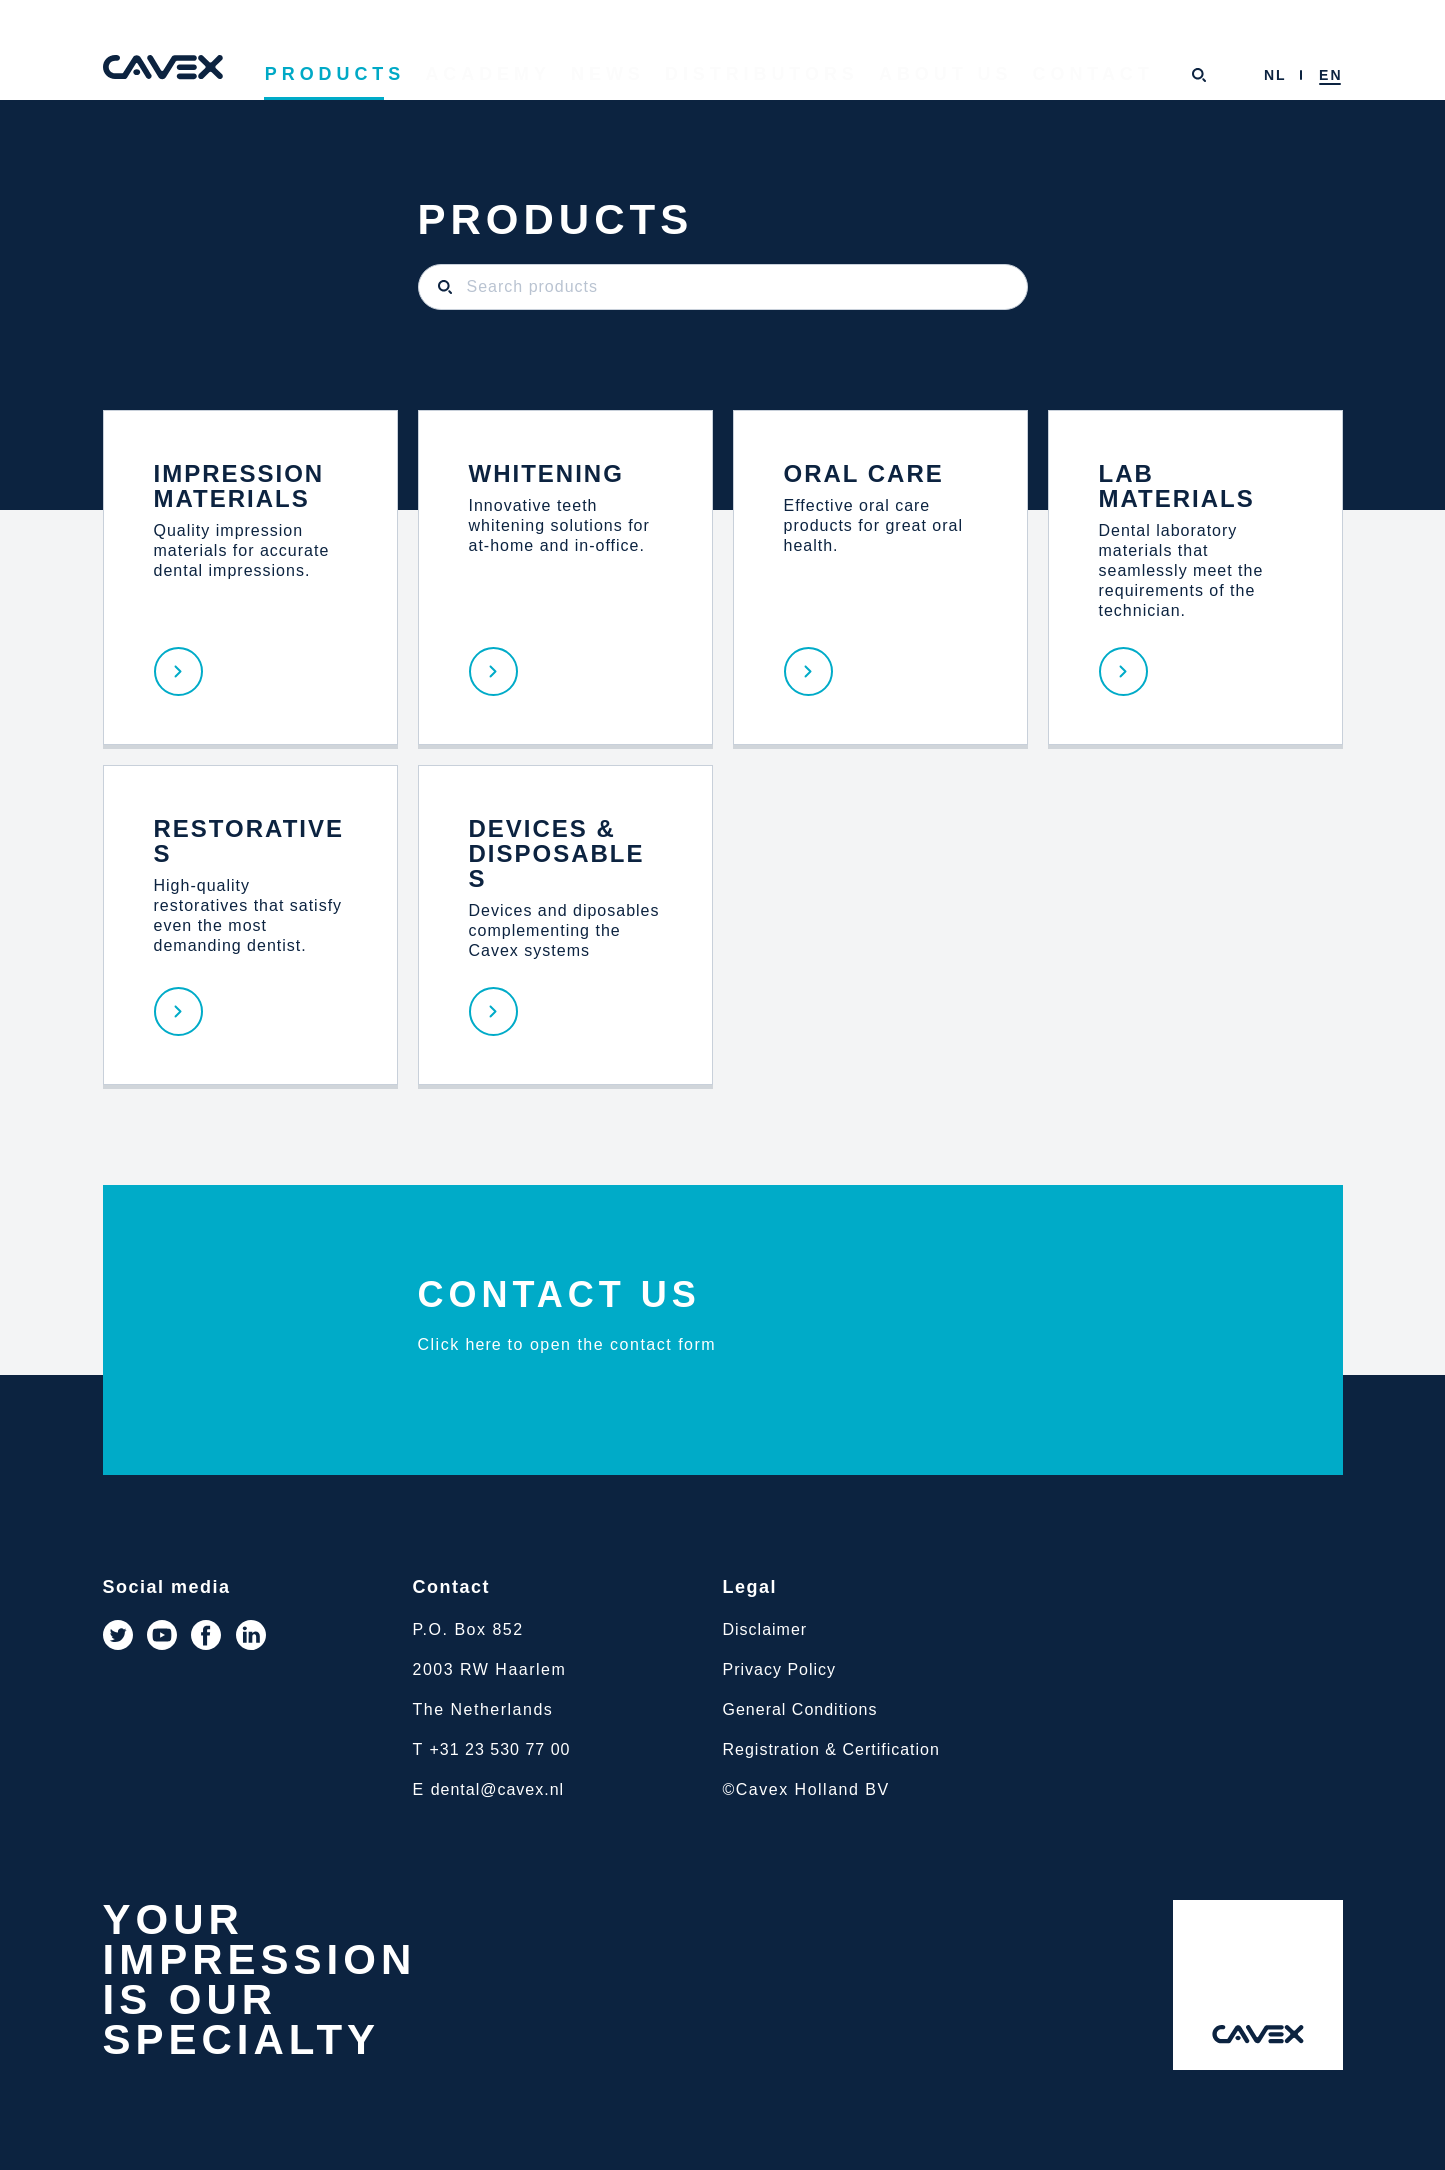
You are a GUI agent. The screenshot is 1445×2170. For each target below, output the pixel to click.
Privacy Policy (780, 1669)
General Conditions (800, 1709)
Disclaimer (765, 1629)
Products (452, 76)
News (690, 76)
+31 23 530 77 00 (499, 1749)
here (484, 1344)
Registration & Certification (831, 1749)
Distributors (819, 76)
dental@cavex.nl (498, 1789)
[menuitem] (1275, 75)
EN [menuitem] (1330, 75)
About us (967, 76)
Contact (1093, 76)
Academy (582, 76)
